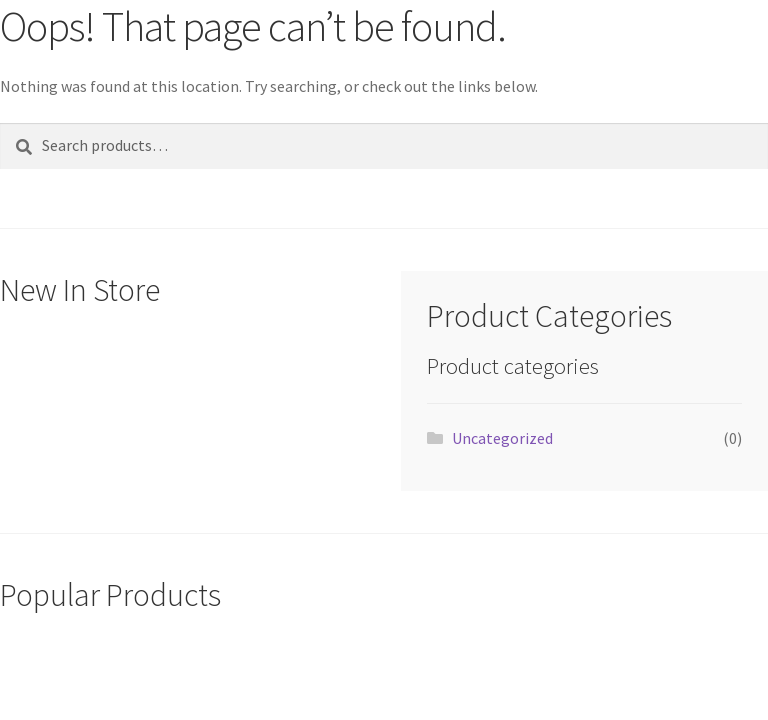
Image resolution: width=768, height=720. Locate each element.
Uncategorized (502, 438)
